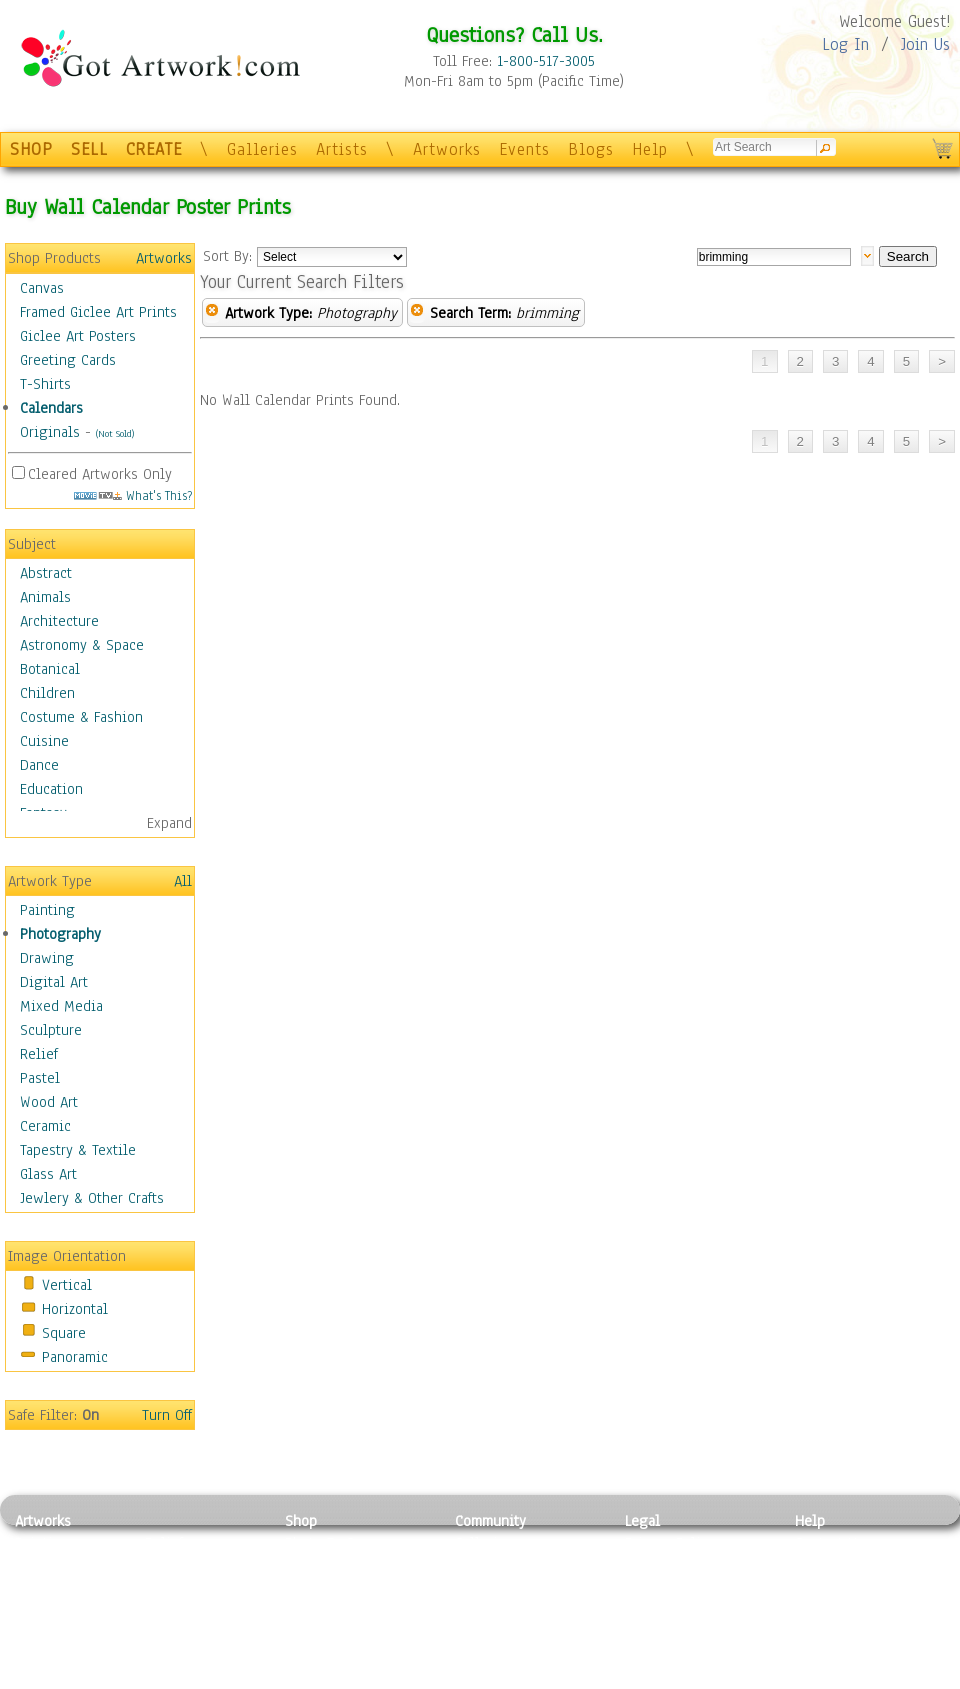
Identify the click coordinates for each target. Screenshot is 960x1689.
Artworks (447, 149)
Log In (845, 44)
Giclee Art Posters (78, 336)
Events (524, 149)
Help (650, 149)
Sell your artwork (511, 1633)
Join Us (925, 44)
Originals (50, 432)
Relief (39, 1054)
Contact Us (829, 1543)
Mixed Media (61, 1006)
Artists (342, 149)
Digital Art (54, 982)
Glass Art (48, 1174)
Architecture (59, 621)
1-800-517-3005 (546, 61)
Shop (301, 1521)
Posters (308, 1588)
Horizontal (75, 1309)
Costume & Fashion (81, 717)
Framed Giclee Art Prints (98, 312)
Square (64, 1333)
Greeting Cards (68, 360)
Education (51, 789)
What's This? (133, 495)
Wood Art (49, 1102)
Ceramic (45, 1126)
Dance (39, 765)
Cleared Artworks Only (100, 474)
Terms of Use (666, 1566)
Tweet (814, 1678)
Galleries (262, 149)
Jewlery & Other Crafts (92, 1198)
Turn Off (167, 1415)
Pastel (40, 1078)
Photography (60, 934)
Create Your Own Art (349, 1678)
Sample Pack (835, 1566)
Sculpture (51, 1030)
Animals (45, 597)
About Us (824, 1588)
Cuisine (44, 741)
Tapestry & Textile (78, 1150)
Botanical (50, 669)
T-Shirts (45, 384)
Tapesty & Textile (200, 1633)
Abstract (46, 573)
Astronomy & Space (82, 645)
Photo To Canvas (337, 1543)
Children (47, 693)
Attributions (658, 1588)
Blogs (591, 149)
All (183, 881)
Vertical (67, 1285)
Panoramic (75, 1357)
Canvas (42, 288)
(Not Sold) (115, 433)
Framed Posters (333, 1566)
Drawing (47, 958)
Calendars (51, 408)
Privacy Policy (670, 1543)
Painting (47, 910)
